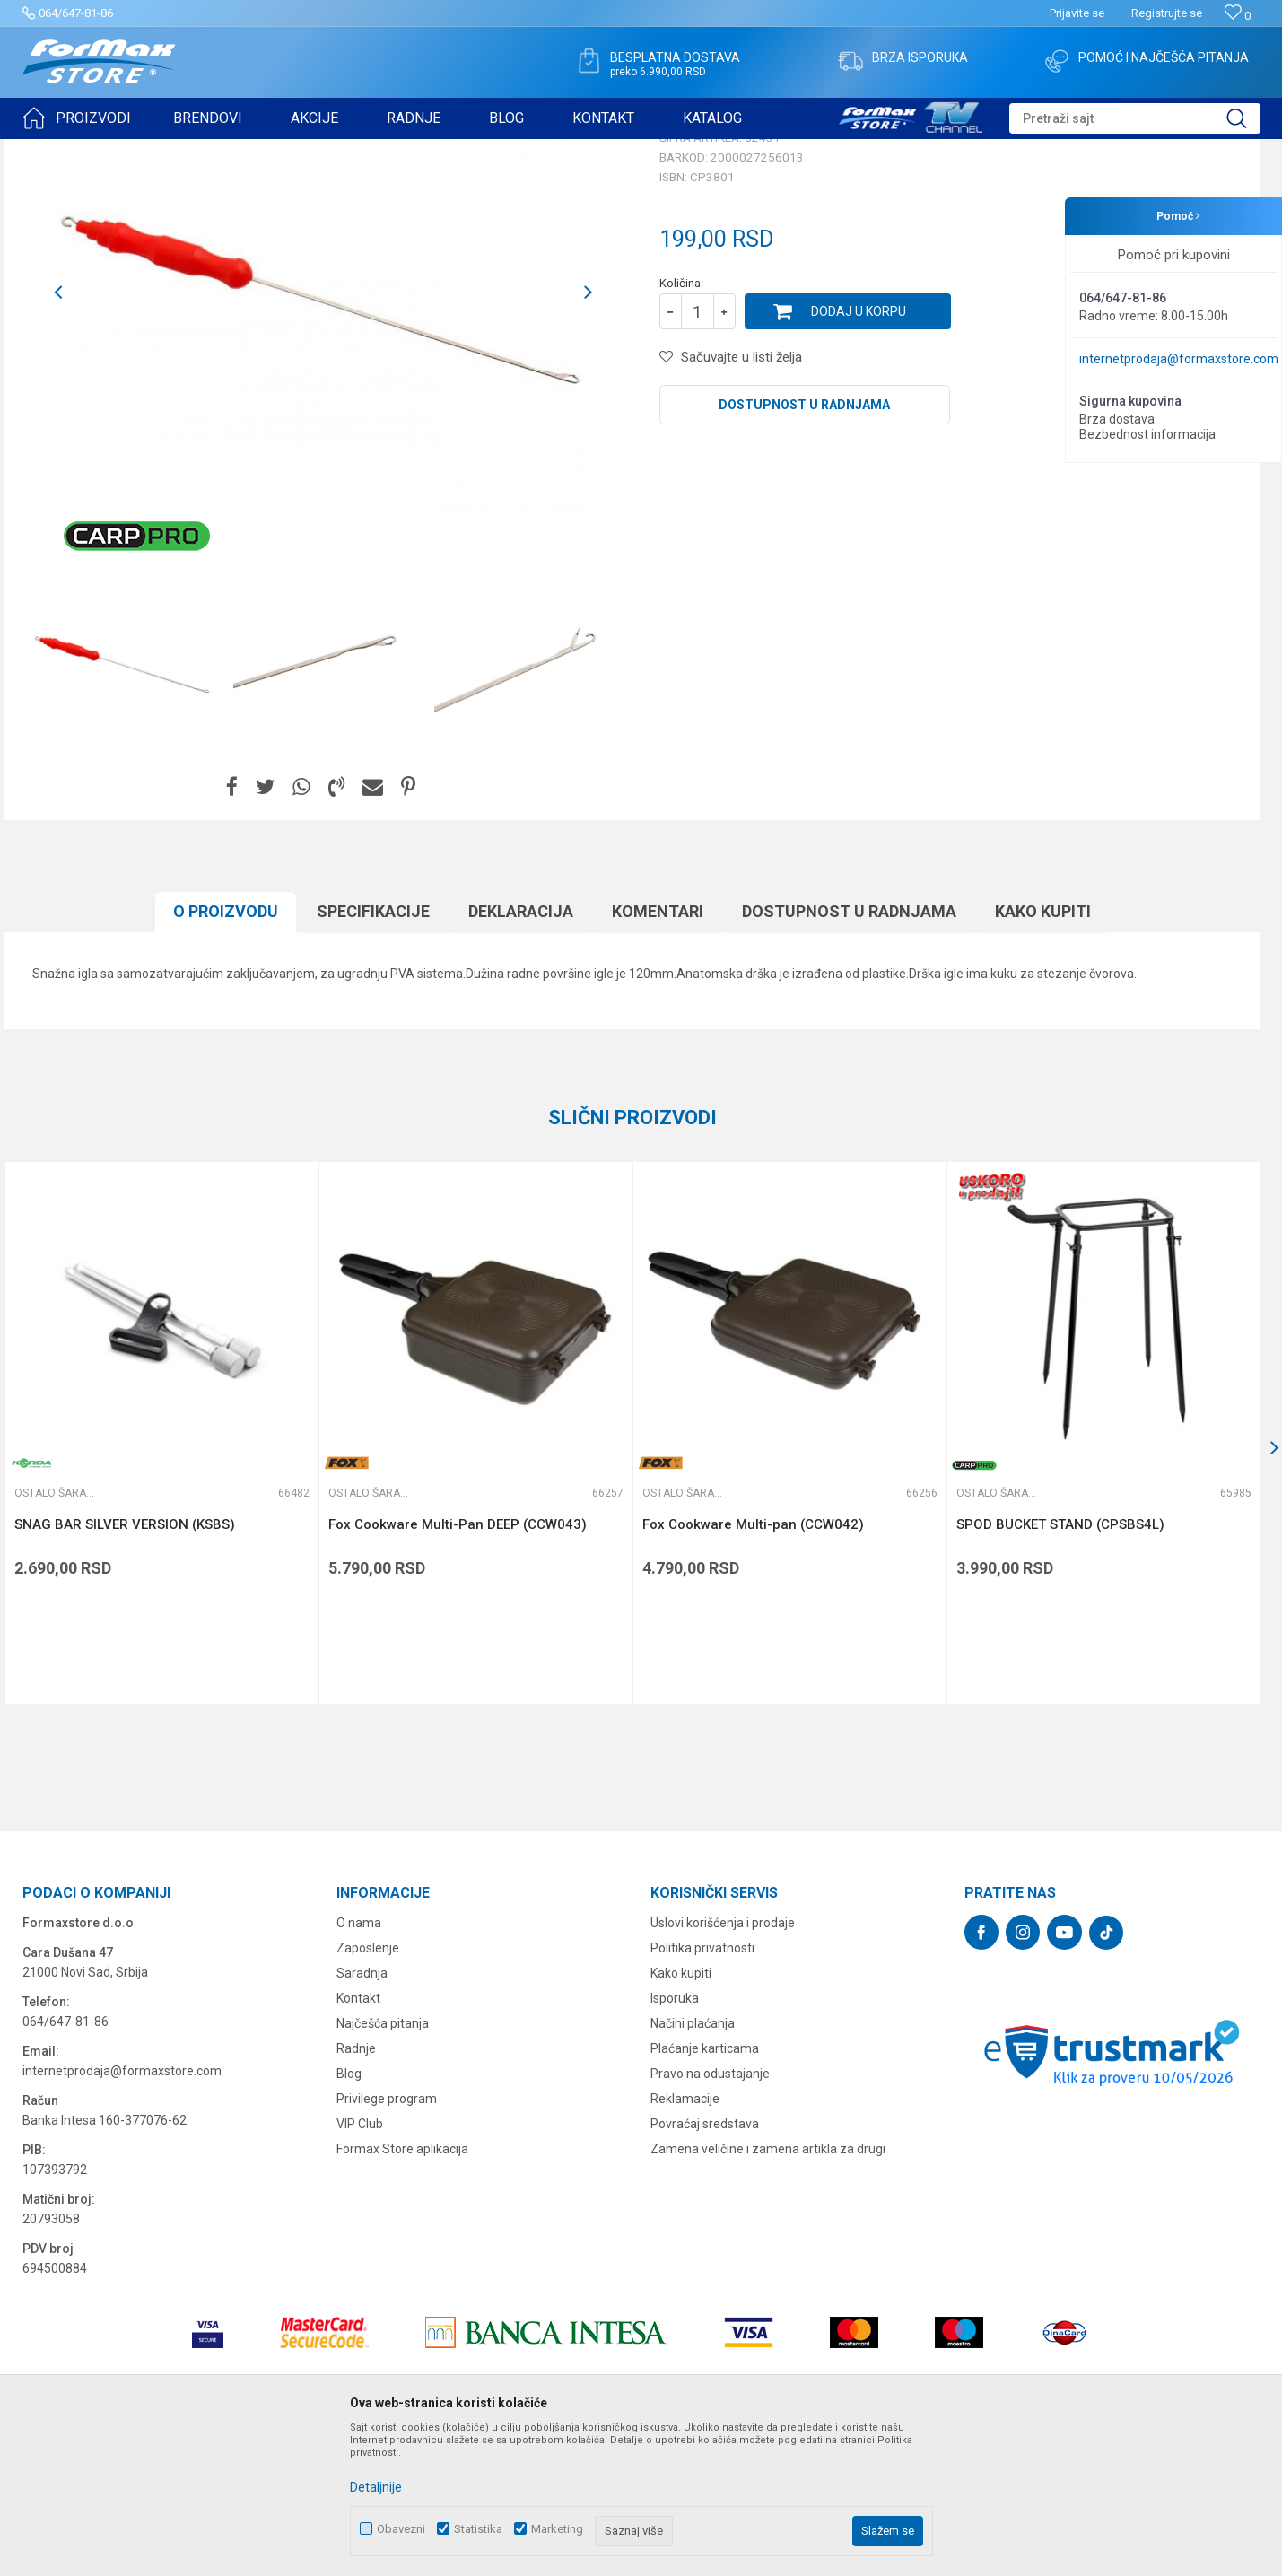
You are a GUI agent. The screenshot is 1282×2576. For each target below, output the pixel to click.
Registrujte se (1166, 13)
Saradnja (362, 2112)
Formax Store (55, 150)
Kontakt (358, 2137)
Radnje (356, 2187)
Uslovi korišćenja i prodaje (722, 2062)
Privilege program (386, 2238)
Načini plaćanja (692, 2162)
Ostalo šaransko (377, 150)
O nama (358, 2062)
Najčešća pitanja (382, 2162)
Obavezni (401, 2529)
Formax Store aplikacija (402, 2288)
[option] (122, 801)
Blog (349, 2212)
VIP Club (359, 2263)
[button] (1134, 118)
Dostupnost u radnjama (804, 544)
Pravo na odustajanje (710, 2212)
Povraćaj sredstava (704, 2263)
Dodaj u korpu (858, 450)
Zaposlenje (367, 2087)
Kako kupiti (680, 2112)
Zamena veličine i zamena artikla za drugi (767, 2288)
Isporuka (674, 2137)
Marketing (557, 2529)
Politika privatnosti (702, 2087)
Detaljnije (376, 2487)
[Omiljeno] (1238, 15)
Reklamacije (684, 2238)
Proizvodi (124, 150)
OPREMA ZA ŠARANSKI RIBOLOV (242, 150)
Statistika (478, 2529)
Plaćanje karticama (704, 2187)
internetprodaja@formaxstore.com (1178, 359)
